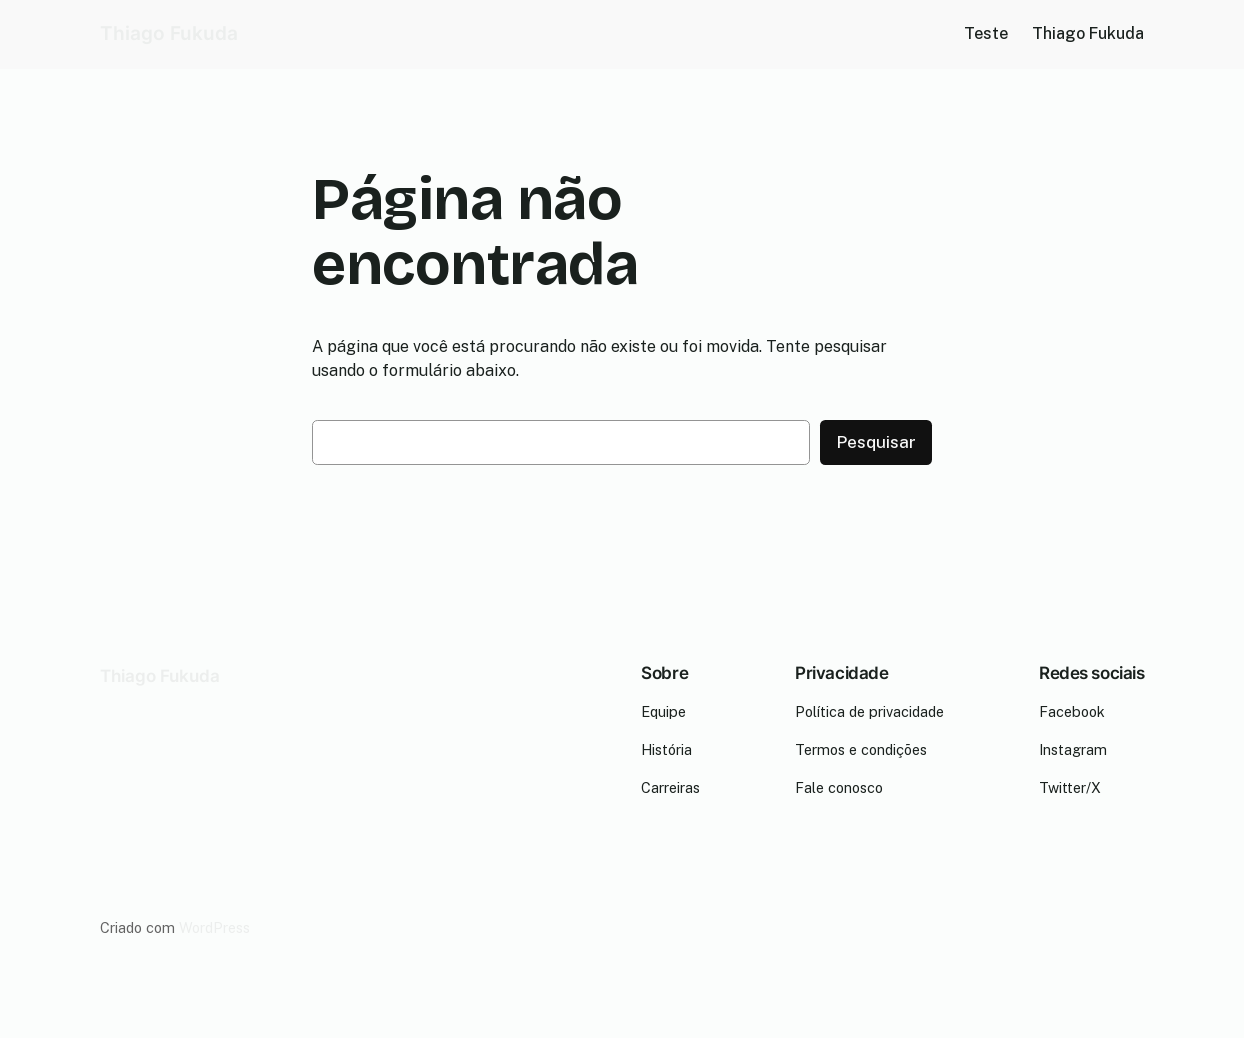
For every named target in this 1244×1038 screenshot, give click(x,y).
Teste (986, 33)
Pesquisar (876, 442)
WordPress (214, 927)
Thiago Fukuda (169, 33)
